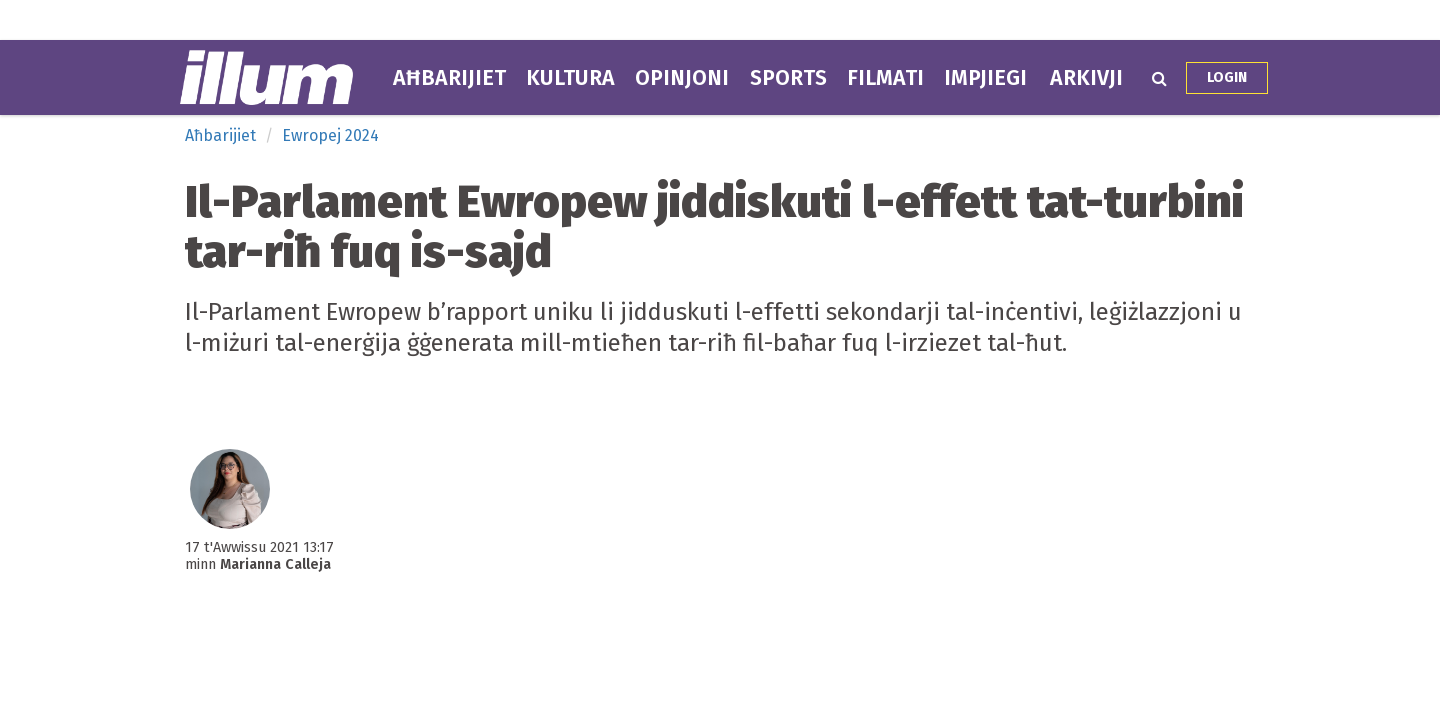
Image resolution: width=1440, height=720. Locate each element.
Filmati (885, 78)
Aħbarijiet (449, 78)
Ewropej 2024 (330, 135)
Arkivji (1086, 78)
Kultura (570, 78)
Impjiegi (985, 78)
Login (1227, 77)
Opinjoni (682, 78)
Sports (788, 78)
